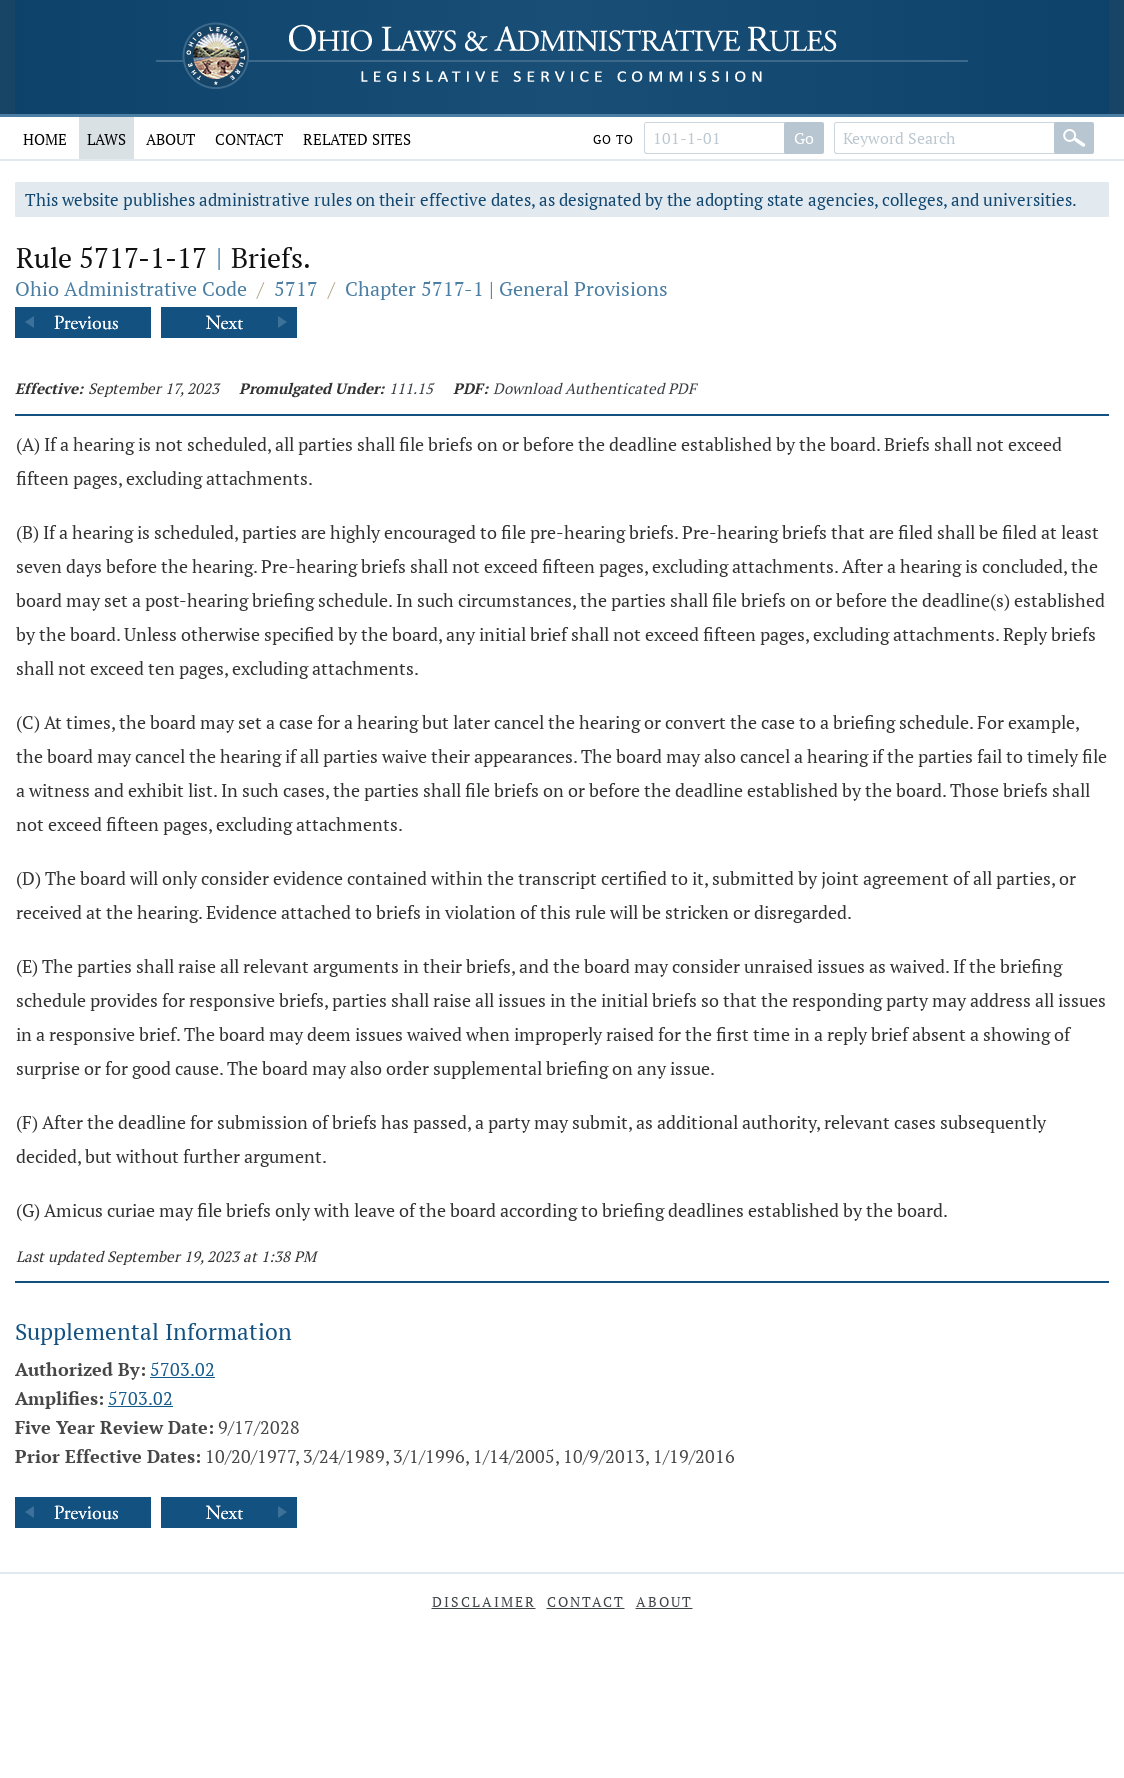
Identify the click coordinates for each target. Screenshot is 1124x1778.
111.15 (411, 388)
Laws (106, 139)
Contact (249, 139)
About (170, 139)
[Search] (1074, 138)
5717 (296, 288)
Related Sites (357, 139)
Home (45, 139)
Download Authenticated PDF (594, 388)
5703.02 (182, 1369)
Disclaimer (484, 1601)
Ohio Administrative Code (131, 288)
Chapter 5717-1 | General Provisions (506, 288)
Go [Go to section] (804, 138)
